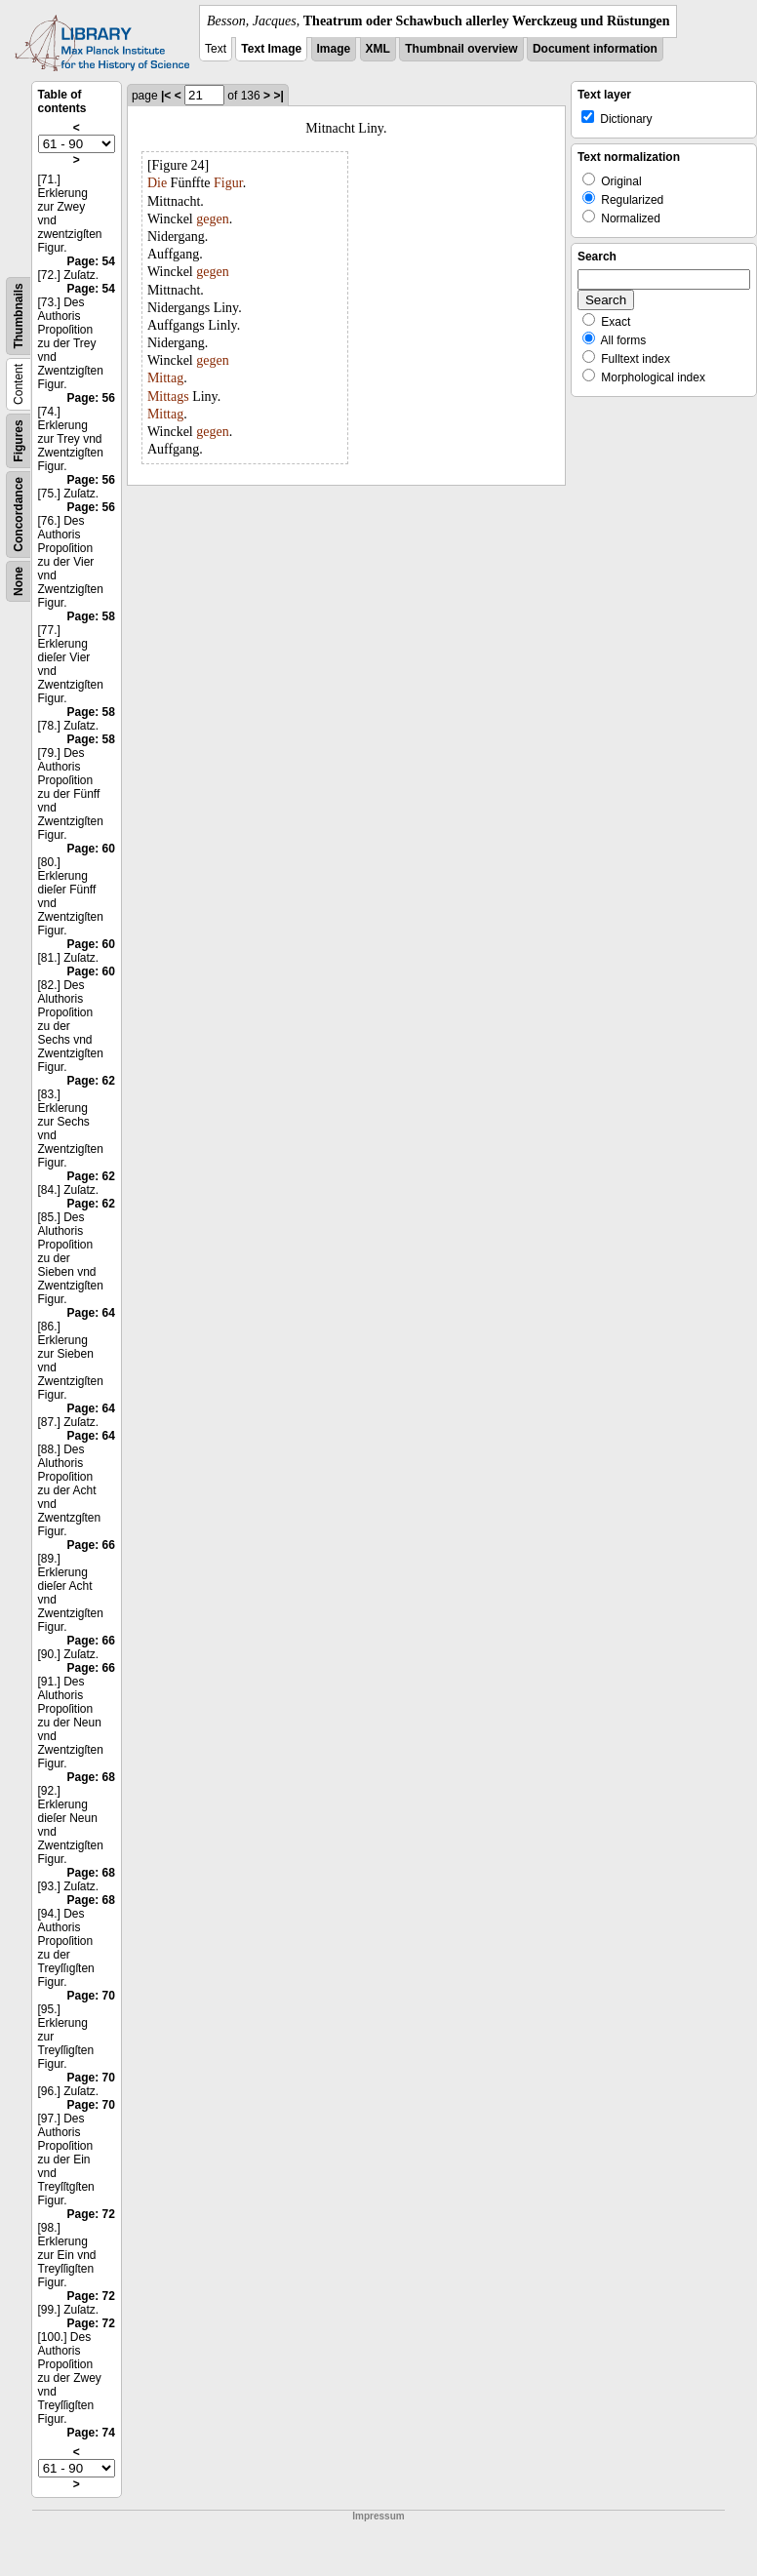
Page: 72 (91, 2214)
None (18, 581)
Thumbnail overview (461, 49)
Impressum (378, 2516)
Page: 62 (91, 1081)
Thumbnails (18, 315)
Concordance (18, 514)
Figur (228, 183)
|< (166, 95)
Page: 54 (91, 261)
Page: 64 (91, 1313)
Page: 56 (91, 398)
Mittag (165, 378)
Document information (595, 49)
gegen (212, 219)
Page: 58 (91, 616)
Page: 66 (91, 1545)
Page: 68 (91, 1777)
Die (157, 183)
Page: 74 (91, 2432)
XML (378, 49)
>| (278, 95)
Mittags (168, 396)
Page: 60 (91, 848)
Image (334, 49)
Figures (18, 440)
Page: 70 (91, 1995)
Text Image (271, 49)
